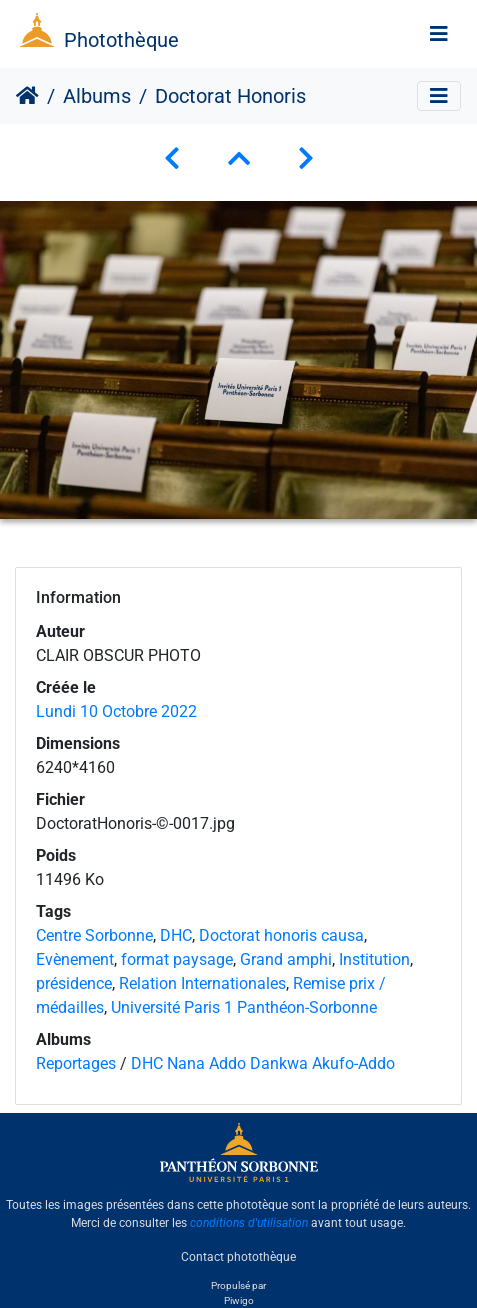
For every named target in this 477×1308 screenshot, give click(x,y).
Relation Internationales (202, 983)
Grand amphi (286, 959)
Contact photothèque (238, 1257)
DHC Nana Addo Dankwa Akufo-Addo (263, 1063)
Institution (374, 959)
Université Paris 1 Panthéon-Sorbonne (244, 1007)
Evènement (75, 959)
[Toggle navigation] (439, 34)
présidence (74, 983)
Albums (97, 96)
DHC (176, 935)
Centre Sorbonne (94, 935)
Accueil (27, 96)
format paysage (177, 959)
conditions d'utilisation (249, 1223)
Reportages (76, 1063)
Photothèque (121, 40)
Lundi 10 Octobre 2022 (116, 711)
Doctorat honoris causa (281, 935)
